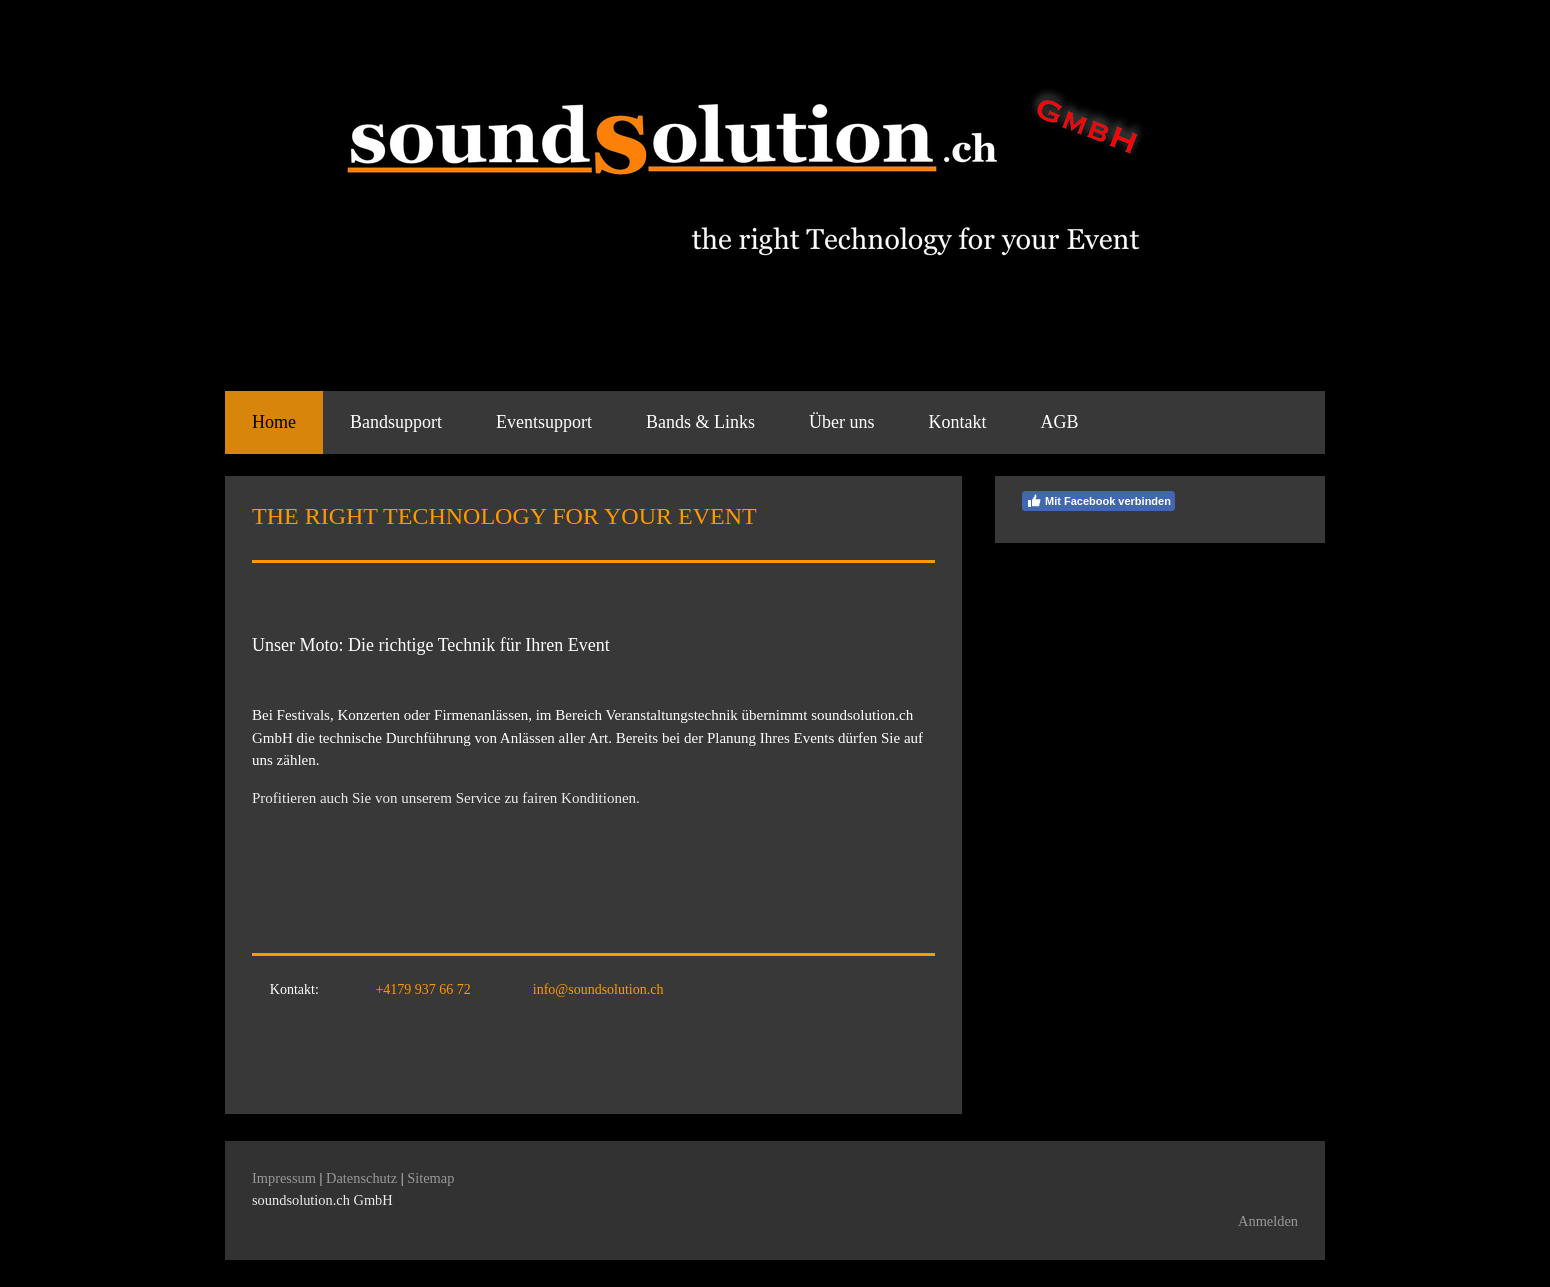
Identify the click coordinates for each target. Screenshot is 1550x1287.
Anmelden (1268, 1221)
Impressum (284, 1178)
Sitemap (430, 1178)
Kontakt (958, 422)
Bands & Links (700, 422)
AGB (1060, 422)
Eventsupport (544, 422)
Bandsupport (396, 422)
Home (274, 422)
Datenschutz (361, 1178)
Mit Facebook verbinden (1098, 501)
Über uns (842, 422)
